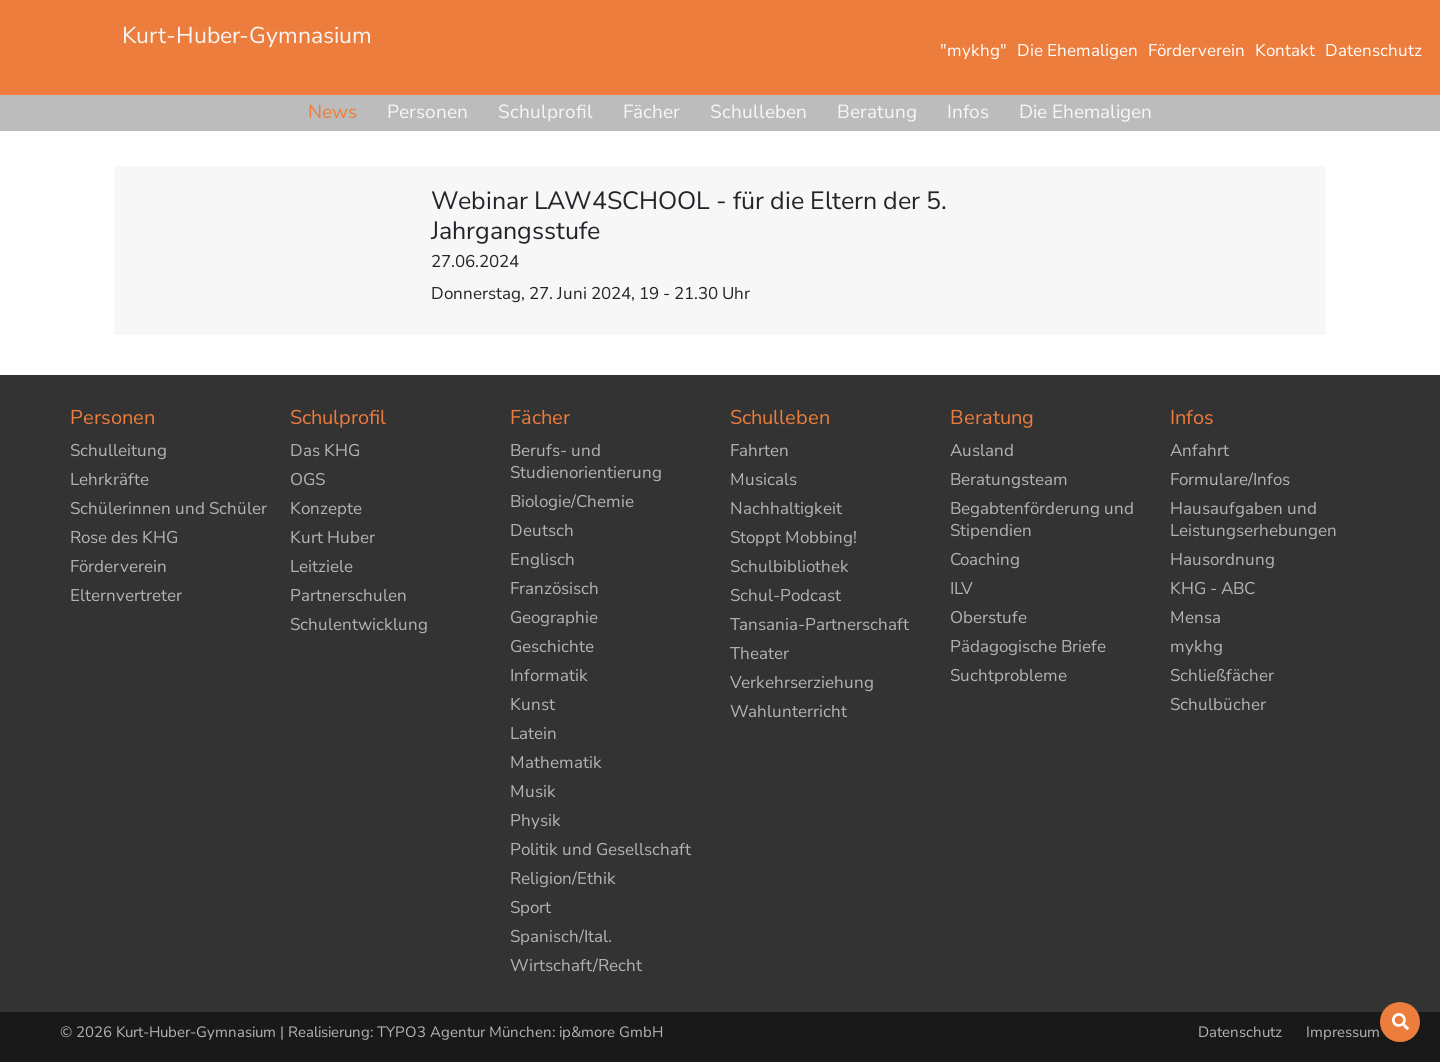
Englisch (542, 559)
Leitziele (321, 566)
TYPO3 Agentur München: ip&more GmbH (520, 1032)
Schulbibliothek (789, 566)
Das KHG (325, 450)
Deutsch (542, 530)
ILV (961, 588)
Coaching (985, 559)
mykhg (1196, 646)
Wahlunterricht (788, 711)
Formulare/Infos (1230, 479)
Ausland (982, 450)
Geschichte (552, 646)
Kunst (532, 704)
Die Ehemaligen (1085, 112)
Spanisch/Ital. (561, 936)
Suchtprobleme (1008, 675)
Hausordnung (1222, 559)
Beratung (877, 112)
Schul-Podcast (785, 595)
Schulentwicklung (359, 624)
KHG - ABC (1212, 588)
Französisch (554, 588)
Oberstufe (988, 617)
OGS (307, 479)
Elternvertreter (126, 595)
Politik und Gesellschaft (600, 849)
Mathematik (556, 762)
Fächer (651, 112)
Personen (427, 112)
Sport (530, 907)
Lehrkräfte (109, 479)
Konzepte (326, 508)
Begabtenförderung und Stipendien (1042, 519)
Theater (759, 653)
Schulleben (758, 112)
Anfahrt (1199, 450)
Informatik (549, 675)
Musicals (763, 479)
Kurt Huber (332, 537)
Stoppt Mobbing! (793, 537)
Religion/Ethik (563, 878)
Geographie (554, 617)
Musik (533, 791)
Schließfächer (1222, 675)
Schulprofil (545, 112)
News (332, 112)
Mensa (1195, 617)
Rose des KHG (124, 537)
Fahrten (759, 450)
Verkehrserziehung (802, 682)
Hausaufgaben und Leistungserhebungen (1253, 519)
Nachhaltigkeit (786, 508)
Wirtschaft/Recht (576, 965)
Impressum (1343, 1032)
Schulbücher (1218, 704)
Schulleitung (118, 450)
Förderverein (118, 566)
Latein (533, 733)
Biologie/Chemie (572, 501)
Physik (535, 820)
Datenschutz (1242, 1032)
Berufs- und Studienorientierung (586, 461)
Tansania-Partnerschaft (819, 624)
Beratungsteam (1009, 479)
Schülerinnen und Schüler (168, 508)
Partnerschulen (348, 595)
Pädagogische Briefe (1028, 646)
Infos (968, 112)
